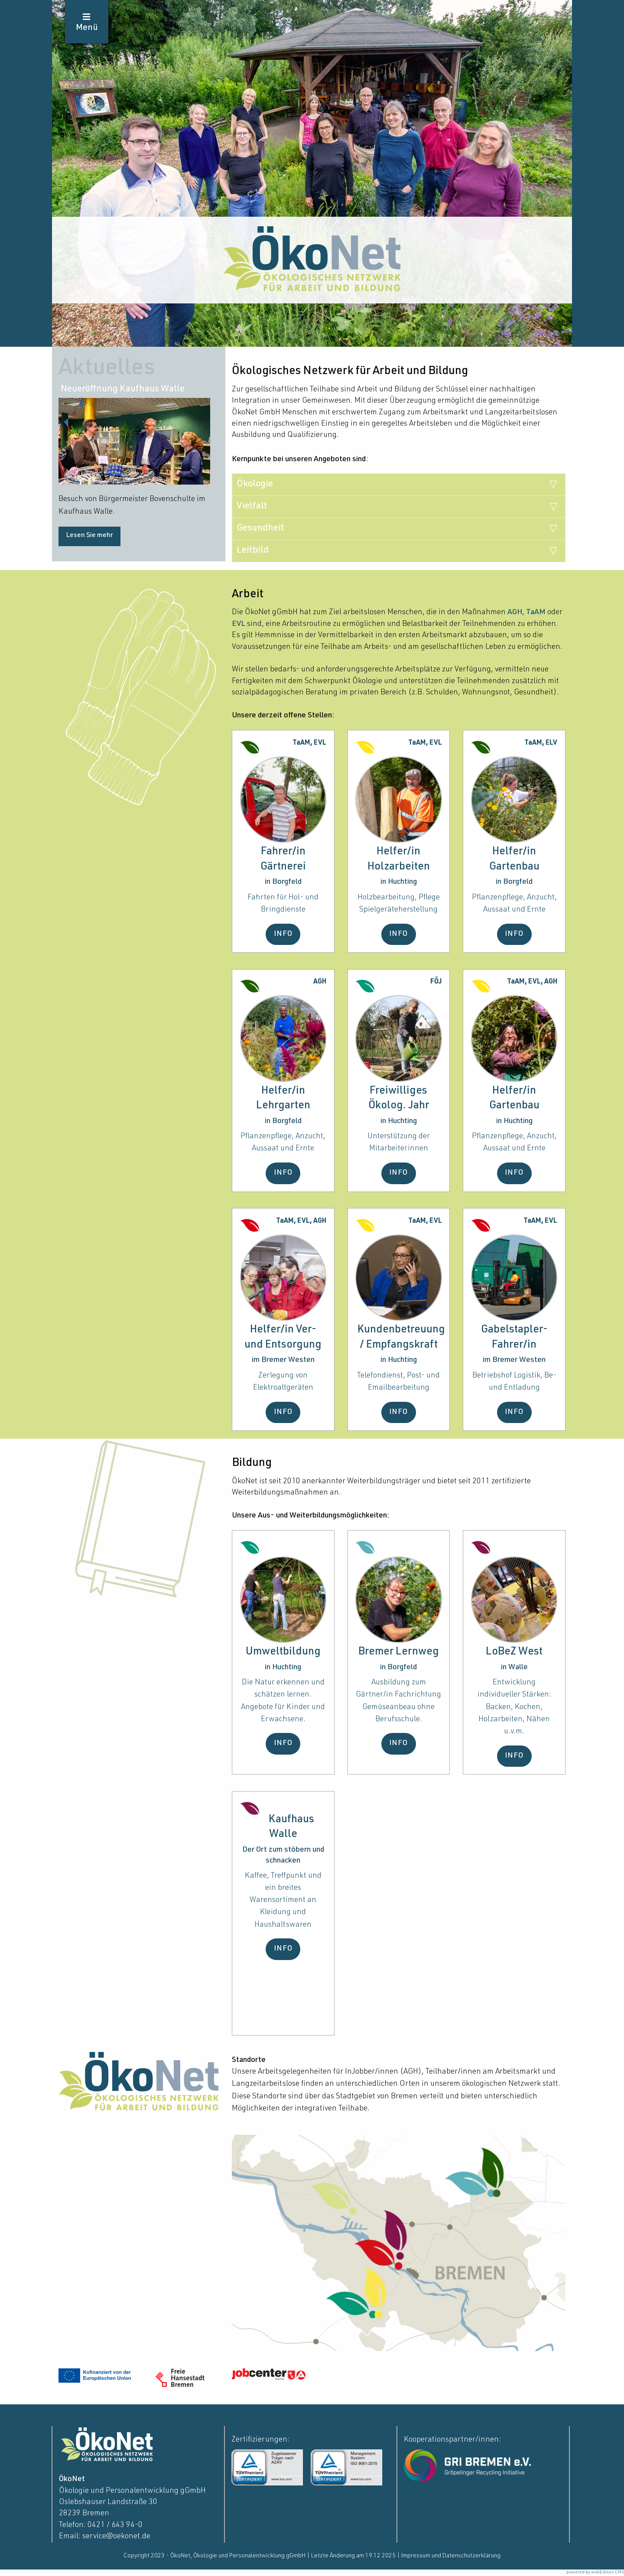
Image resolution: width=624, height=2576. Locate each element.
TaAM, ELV (540, 743)
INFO (283, 934)
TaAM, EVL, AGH (532, 982)
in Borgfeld (283, 882)
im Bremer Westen (283, 1360)
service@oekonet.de (116, 2536)
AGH (514, 612)
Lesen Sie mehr (89, 535)
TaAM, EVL (309, 743)
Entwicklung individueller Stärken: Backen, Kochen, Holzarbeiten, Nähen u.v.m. (514, 1707)
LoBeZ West (514, 1652)
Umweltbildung (283, 1652)
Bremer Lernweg (398, 1652)
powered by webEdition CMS (595, 2572)
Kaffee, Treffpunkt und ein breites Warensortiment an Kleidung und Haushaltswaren (283, 1900)
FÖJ (436, 982)
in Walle (514, 1667)
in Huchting (398, 882)
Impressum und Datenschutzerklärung (450, 2556)
